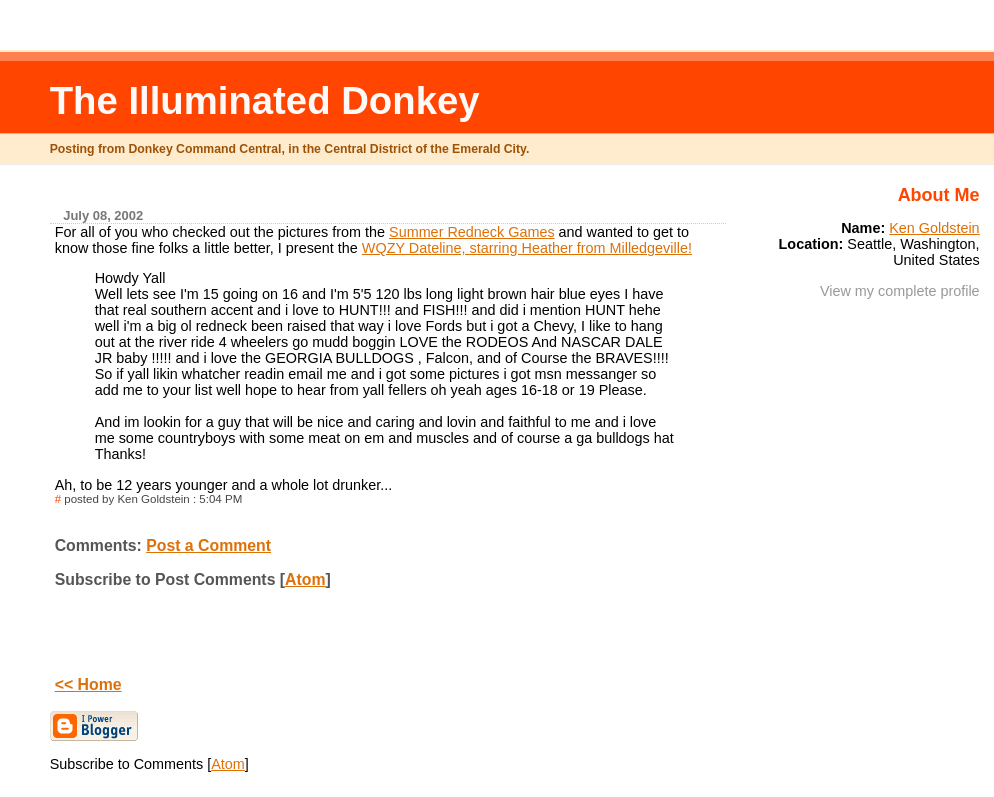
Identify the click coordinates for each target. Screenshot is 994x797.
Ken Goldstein (934, 228)
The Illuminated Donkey (265, 100)
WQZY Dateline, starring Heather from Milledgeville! (527, 248)
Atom (305, 579)
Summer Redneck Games (472, 232)
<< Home (88, 684)
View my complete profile (900, 291)
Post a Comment (208, 545)
